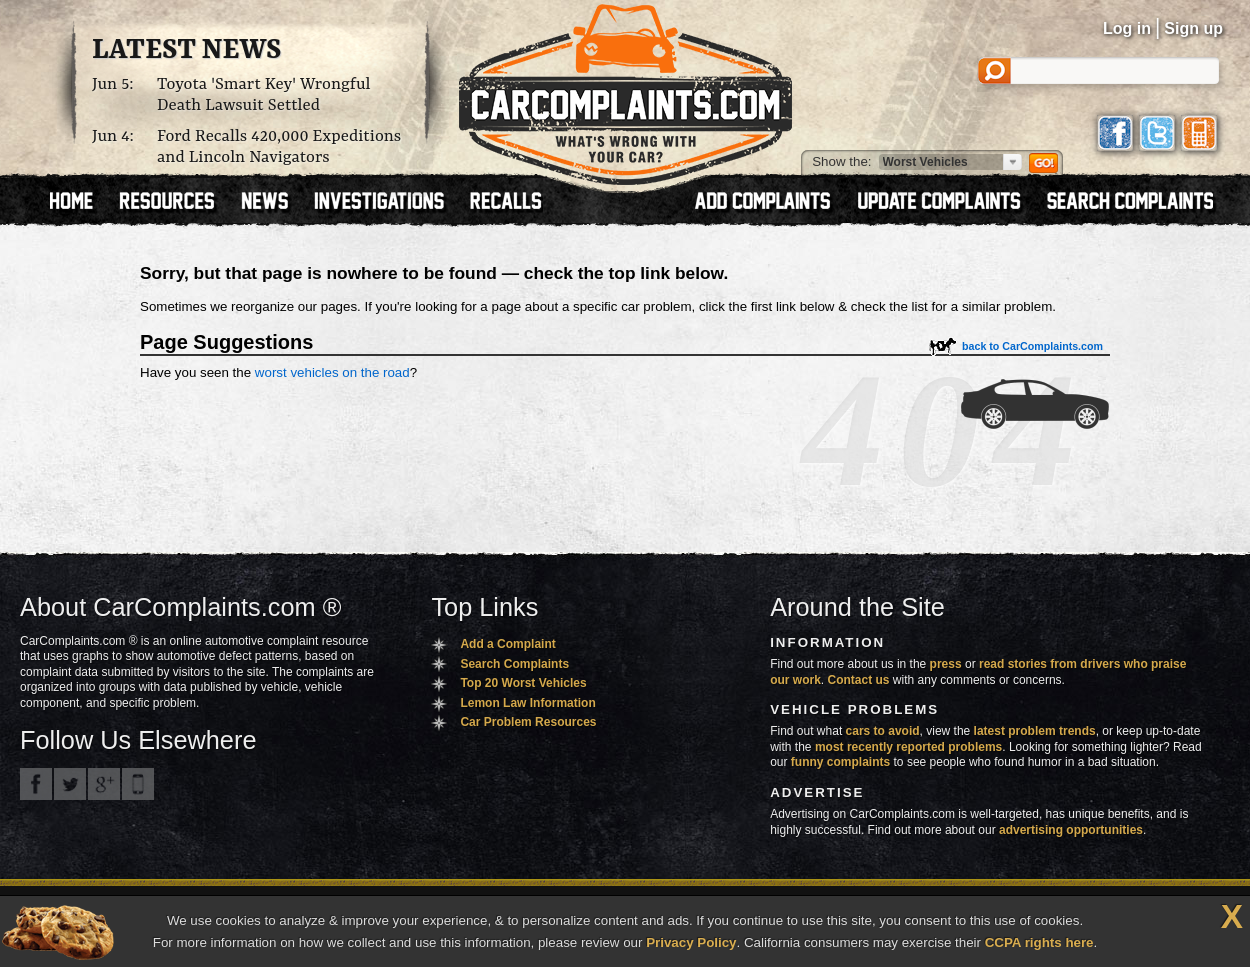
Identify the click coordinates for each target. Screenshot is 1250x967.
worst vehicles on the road (332, 372)
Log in (1127, 28)
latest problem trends (1035, 731)
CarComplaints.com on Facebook (36, 784)
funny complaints (840, 762)
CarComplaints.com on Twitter (70, 784)
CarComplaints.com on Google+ (104, 784)
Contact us (859, 680)
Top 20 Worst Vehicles (523, 683)
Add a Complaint (507, 644)
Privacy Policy (691, 942)
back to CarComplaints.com (1032, 346)
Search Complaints (514, 664)
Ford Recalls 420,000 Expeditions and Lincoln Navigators (279, 147)
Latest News (186, 51)
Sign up (1193, 28)
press (946, 664)
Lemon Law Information (527, 703)
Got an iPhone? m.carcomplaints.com (138, 784)
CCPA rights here (1039, 942)
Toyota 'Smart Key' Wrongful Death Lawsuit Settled (264, 95)
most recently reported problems (908, 747)
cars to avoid (883, 731)
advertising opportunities (1071, 830)
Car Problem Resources (528, 722)
